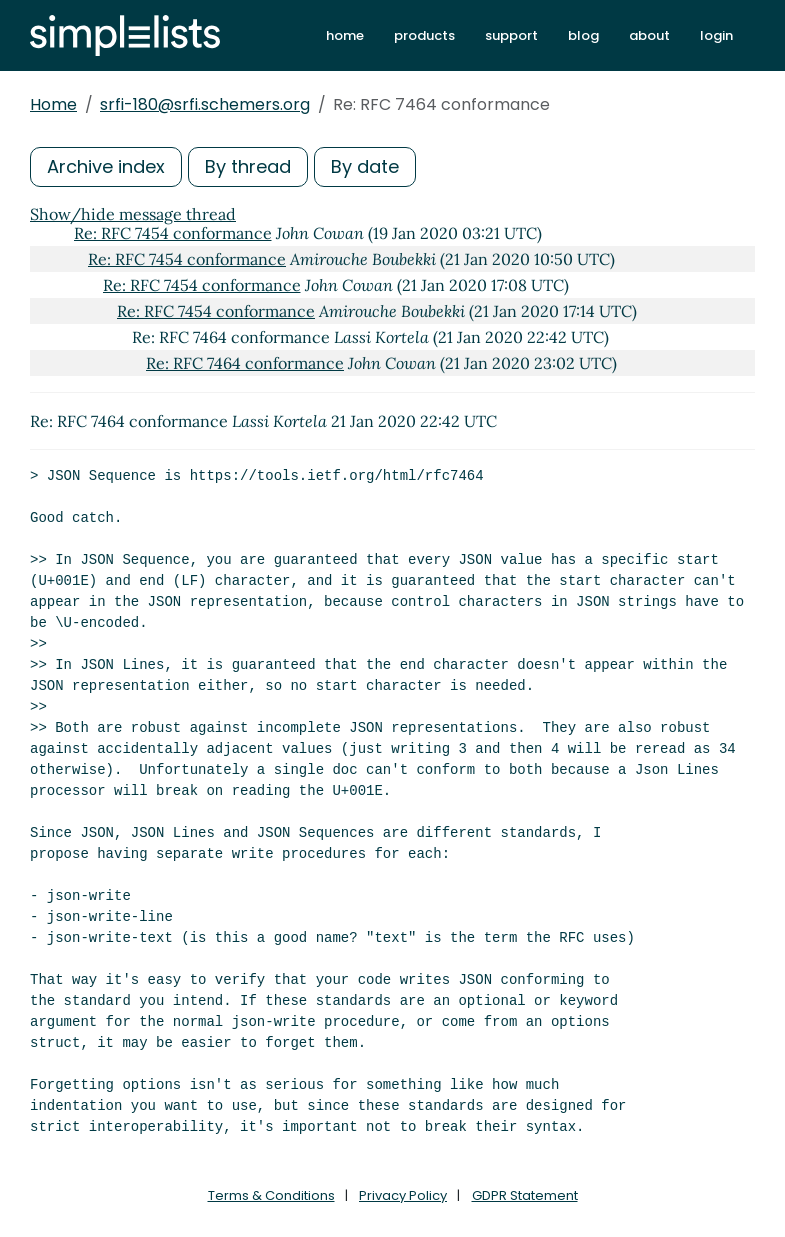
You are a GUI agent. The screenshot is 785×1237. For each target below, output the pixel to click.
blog (583, 35)
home (345, 35)
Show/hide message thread (133, 214)
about (649, 35)
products (424, 35)
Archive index (106, 166)
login (716, 35)
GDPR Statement (525, 1195)
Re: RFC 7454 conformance (173, 233)
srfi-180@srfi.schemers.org (205, 104)
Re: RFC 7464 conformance (245, 363)
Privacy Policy (403, 1195)
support (511, 35)
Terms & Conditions (271, 1195)
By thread (248, 166)
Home (53, 104)
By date (365, 166)
